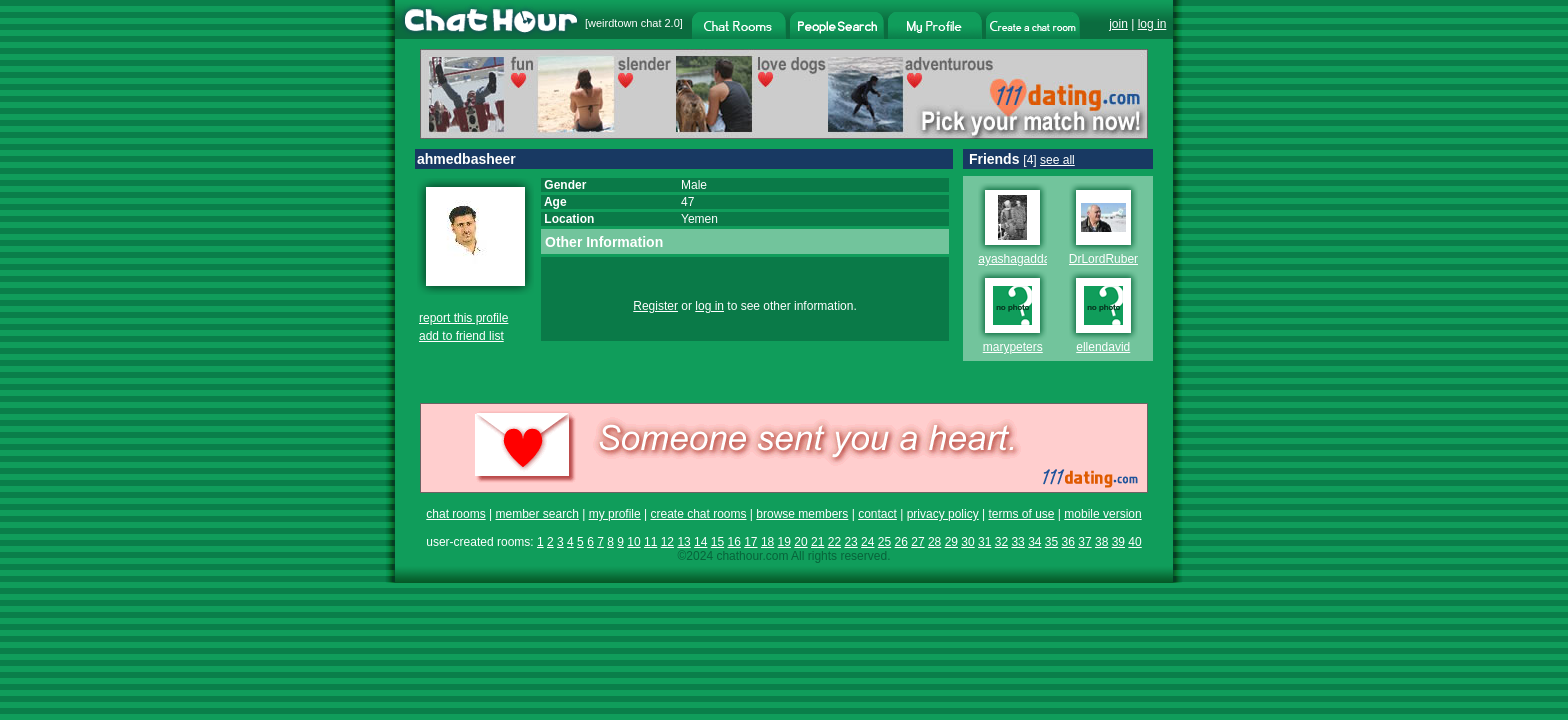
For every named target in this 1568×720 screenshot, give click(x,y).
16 (733, 542)
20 (800, 542)
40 (1134, 542)
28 (934, 542)
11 (650, 542)
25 (884, 542)
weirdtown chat (624, 23)
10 (633, 542)
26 (901, 542)
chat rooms (455, 514)
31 (984, 542)
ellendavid (1103, 347)
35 (1051, 542)
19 (784, 542)
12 (667, 542)
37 (1084, 542)
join (1118, 24)
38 (1101, 542)
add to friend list (461, 336)
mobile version (1102, 514)
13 (683, 542)
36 (1068, 542)
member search (536, 514)
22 (834, 542)
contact (877, 514)
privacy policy (943, 514)
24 (867, 542)
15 (717, 542)
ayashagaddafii (1018, 259)
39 (1118, 542)
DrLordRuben (1105, 259)
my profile (615, 514)
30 (967, 542)
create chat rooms (698, 514)
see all (1057, 160)
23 (850, 542)
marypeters (1013, 347)
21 (817, 542)
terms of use (1021, 514)
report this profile (463, 318)
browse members (802, 514)
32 (1001, 542)
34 (1034, 542)
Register (655, 306)
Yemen (699, 219)
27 (917, 542)
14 (700, 542)
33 (1017, 542)
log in (1152, 24)
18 (767, 542)
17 (750, 542)
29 (951, 542)
